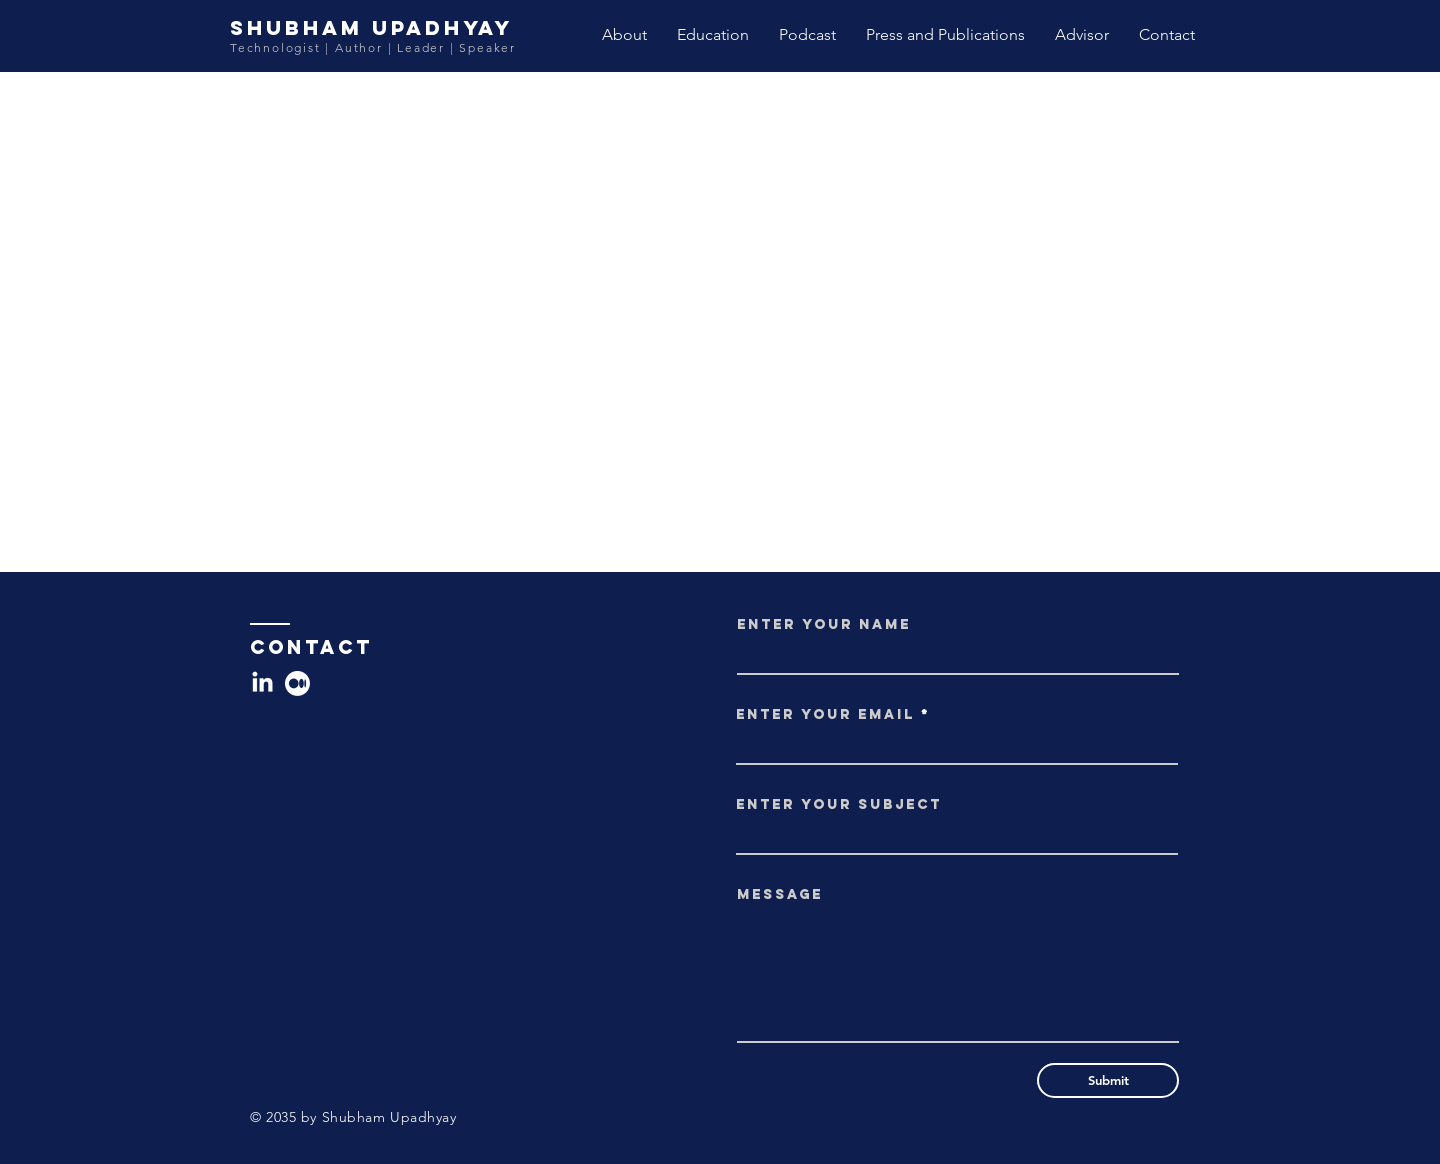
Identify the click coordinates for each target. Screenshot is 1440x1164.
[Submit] (1108, 1080)
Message (780, 895)
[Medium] (297, 683)
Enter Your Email (825, 715)
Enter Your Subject (839, 805)
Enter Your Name (824, 625)
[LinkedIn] (262, 683)
